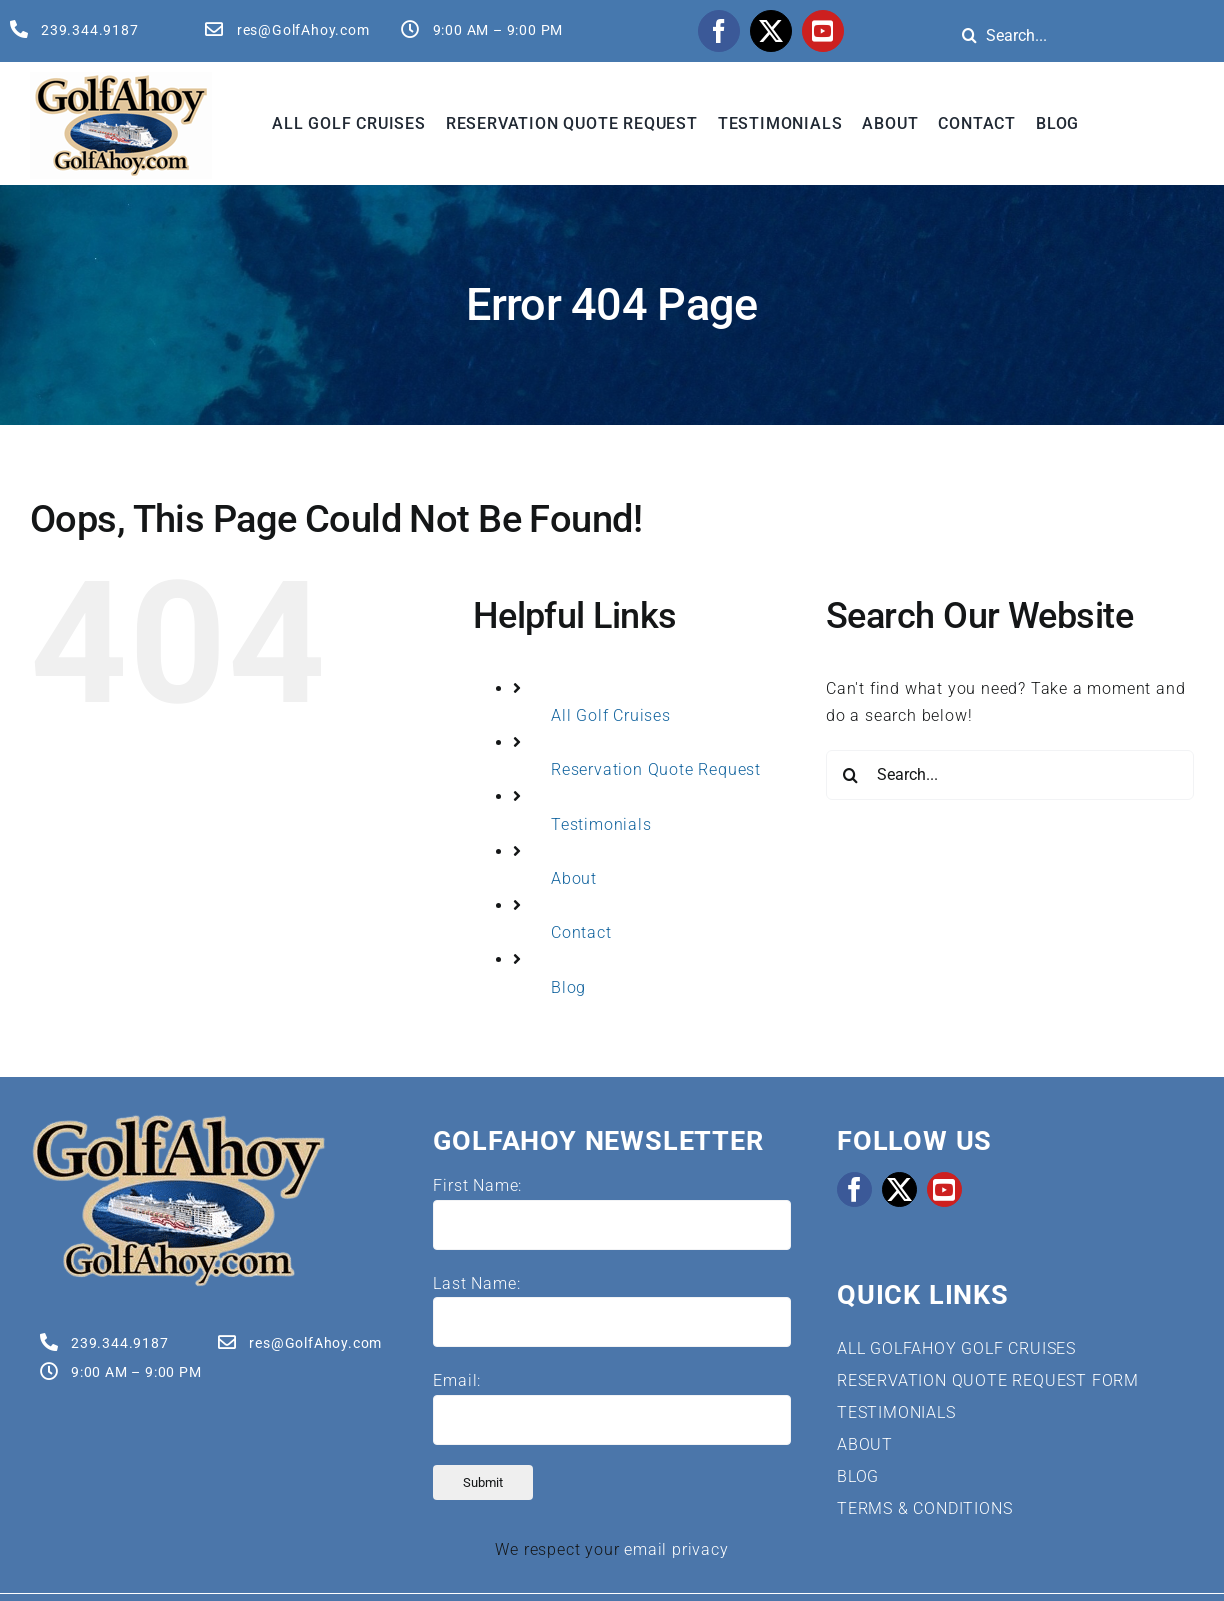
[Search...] (1010, 775)
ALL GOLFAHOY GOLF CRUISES (956, 1348)
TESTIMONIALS (896, 1412)
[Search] (970, 35)
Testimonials (601, 824)
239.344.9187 (90, 30)
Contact (581, 932)
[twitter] (771, 31)
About (574, 878)
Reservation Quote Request (656, 769)
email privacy (676, 1549)
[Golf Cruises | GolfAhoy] (178, 1120)
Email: (457, 1380)
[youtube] (823, 31)
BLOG (858, 1476)
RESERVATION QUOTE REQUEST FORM (988, 1380)
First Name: (477, 1185)
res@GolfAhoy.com (303, 30)
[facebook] (719, 31)
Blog (568, 987)
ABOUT (865, 1444)
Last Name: (476, 1283)
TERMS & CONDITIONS (924, 1508)
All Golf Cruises (611, 715)
